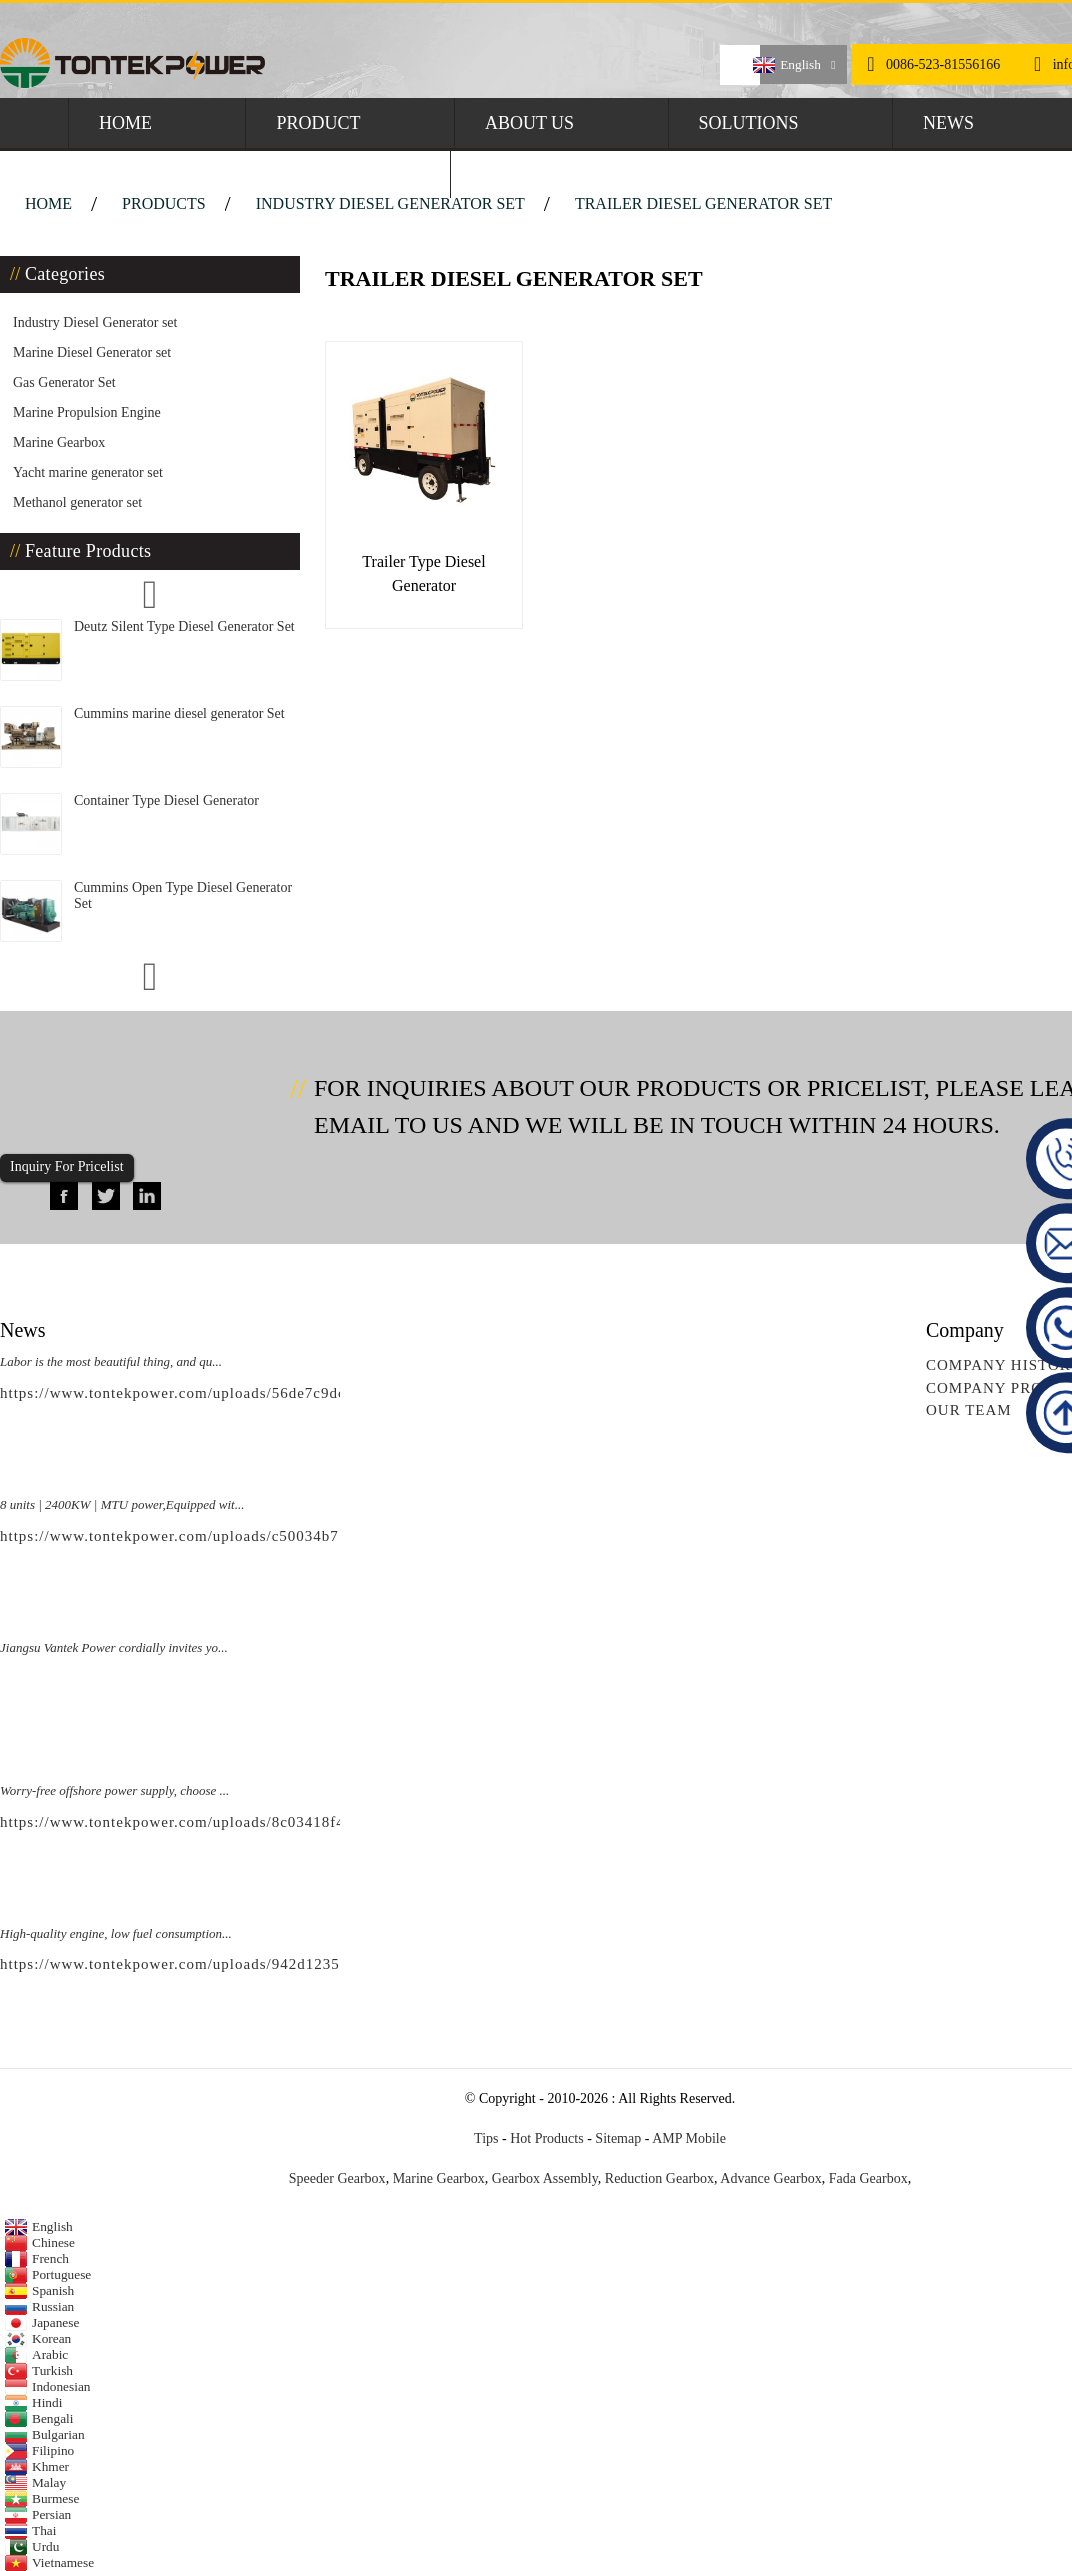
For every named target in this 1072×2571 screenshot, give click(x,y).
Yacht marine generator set (88, 472)
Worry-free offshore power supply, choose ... (114, 1790)
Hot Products (547, 2138)
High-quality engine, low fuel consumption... (116, 1933)
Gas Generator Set (64, 382)
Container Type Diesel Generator (166, 800)
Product (318, 123)
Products (164, 203)
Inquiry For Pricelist (67, 1166)
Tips (486, 2138)
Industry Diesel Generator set (390, 203)
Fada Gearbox (868, 2178)
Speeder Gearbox (337, 2178)
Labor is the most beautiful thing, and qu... (111, 1361)
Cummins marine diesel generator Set (179, 713)
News (948, 123)
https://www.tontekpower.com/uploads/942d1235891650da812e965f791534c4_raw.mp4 (303, 1964)
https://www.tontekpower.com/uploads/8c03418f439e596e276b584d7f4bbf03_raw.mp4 (300, 1822)
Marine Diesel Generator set (92, 352)
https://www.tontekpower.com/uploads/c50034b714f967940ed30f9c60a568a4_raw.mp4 (301, 1536)
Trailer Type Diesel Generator (423, 573)
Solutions (749, 123)
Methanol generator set (77, 502)
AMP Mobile (689, 2138)
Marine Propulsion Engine (87, 412)
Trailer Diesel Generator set (703, 203)
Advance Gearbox (770, 2178)
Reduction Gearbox (659, 2178)
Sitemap (618, 2138)
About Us (529, 123)
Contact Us (536, 173)
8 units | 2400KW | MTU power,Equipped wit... (122, 1504)
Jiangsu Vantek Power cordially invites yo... (114, 1647)
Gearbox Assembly (545, 2178)
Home (125, 123)
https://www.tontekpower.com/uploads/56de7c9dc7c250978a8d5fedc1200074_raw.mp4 (301, 1393)
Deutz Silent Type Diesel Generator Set (184, 626)
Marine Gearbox (59, 442)
